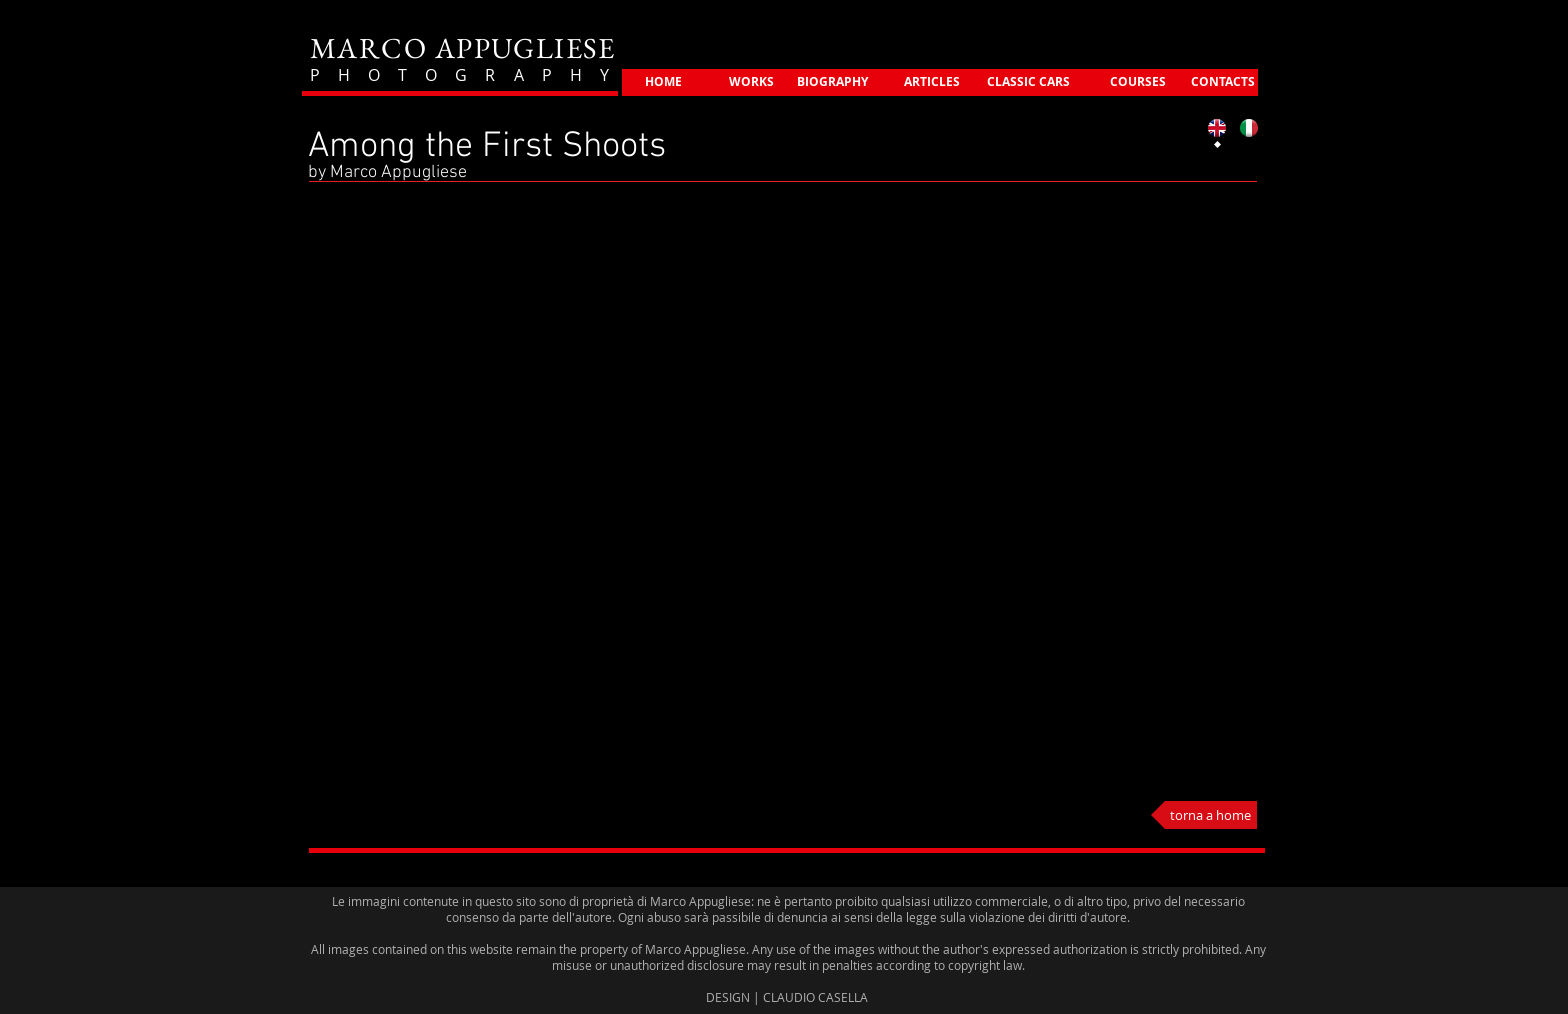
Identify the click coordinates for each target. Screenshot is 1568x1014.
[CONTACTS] (1222, 82)
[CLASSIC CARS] (1028, 82)
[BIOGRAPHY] (832, 82)
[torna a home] (1204, 815)
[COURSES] (1137, 82)
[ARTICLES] (932, 82)
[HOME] (663, 82)
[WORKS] (751, 82)
